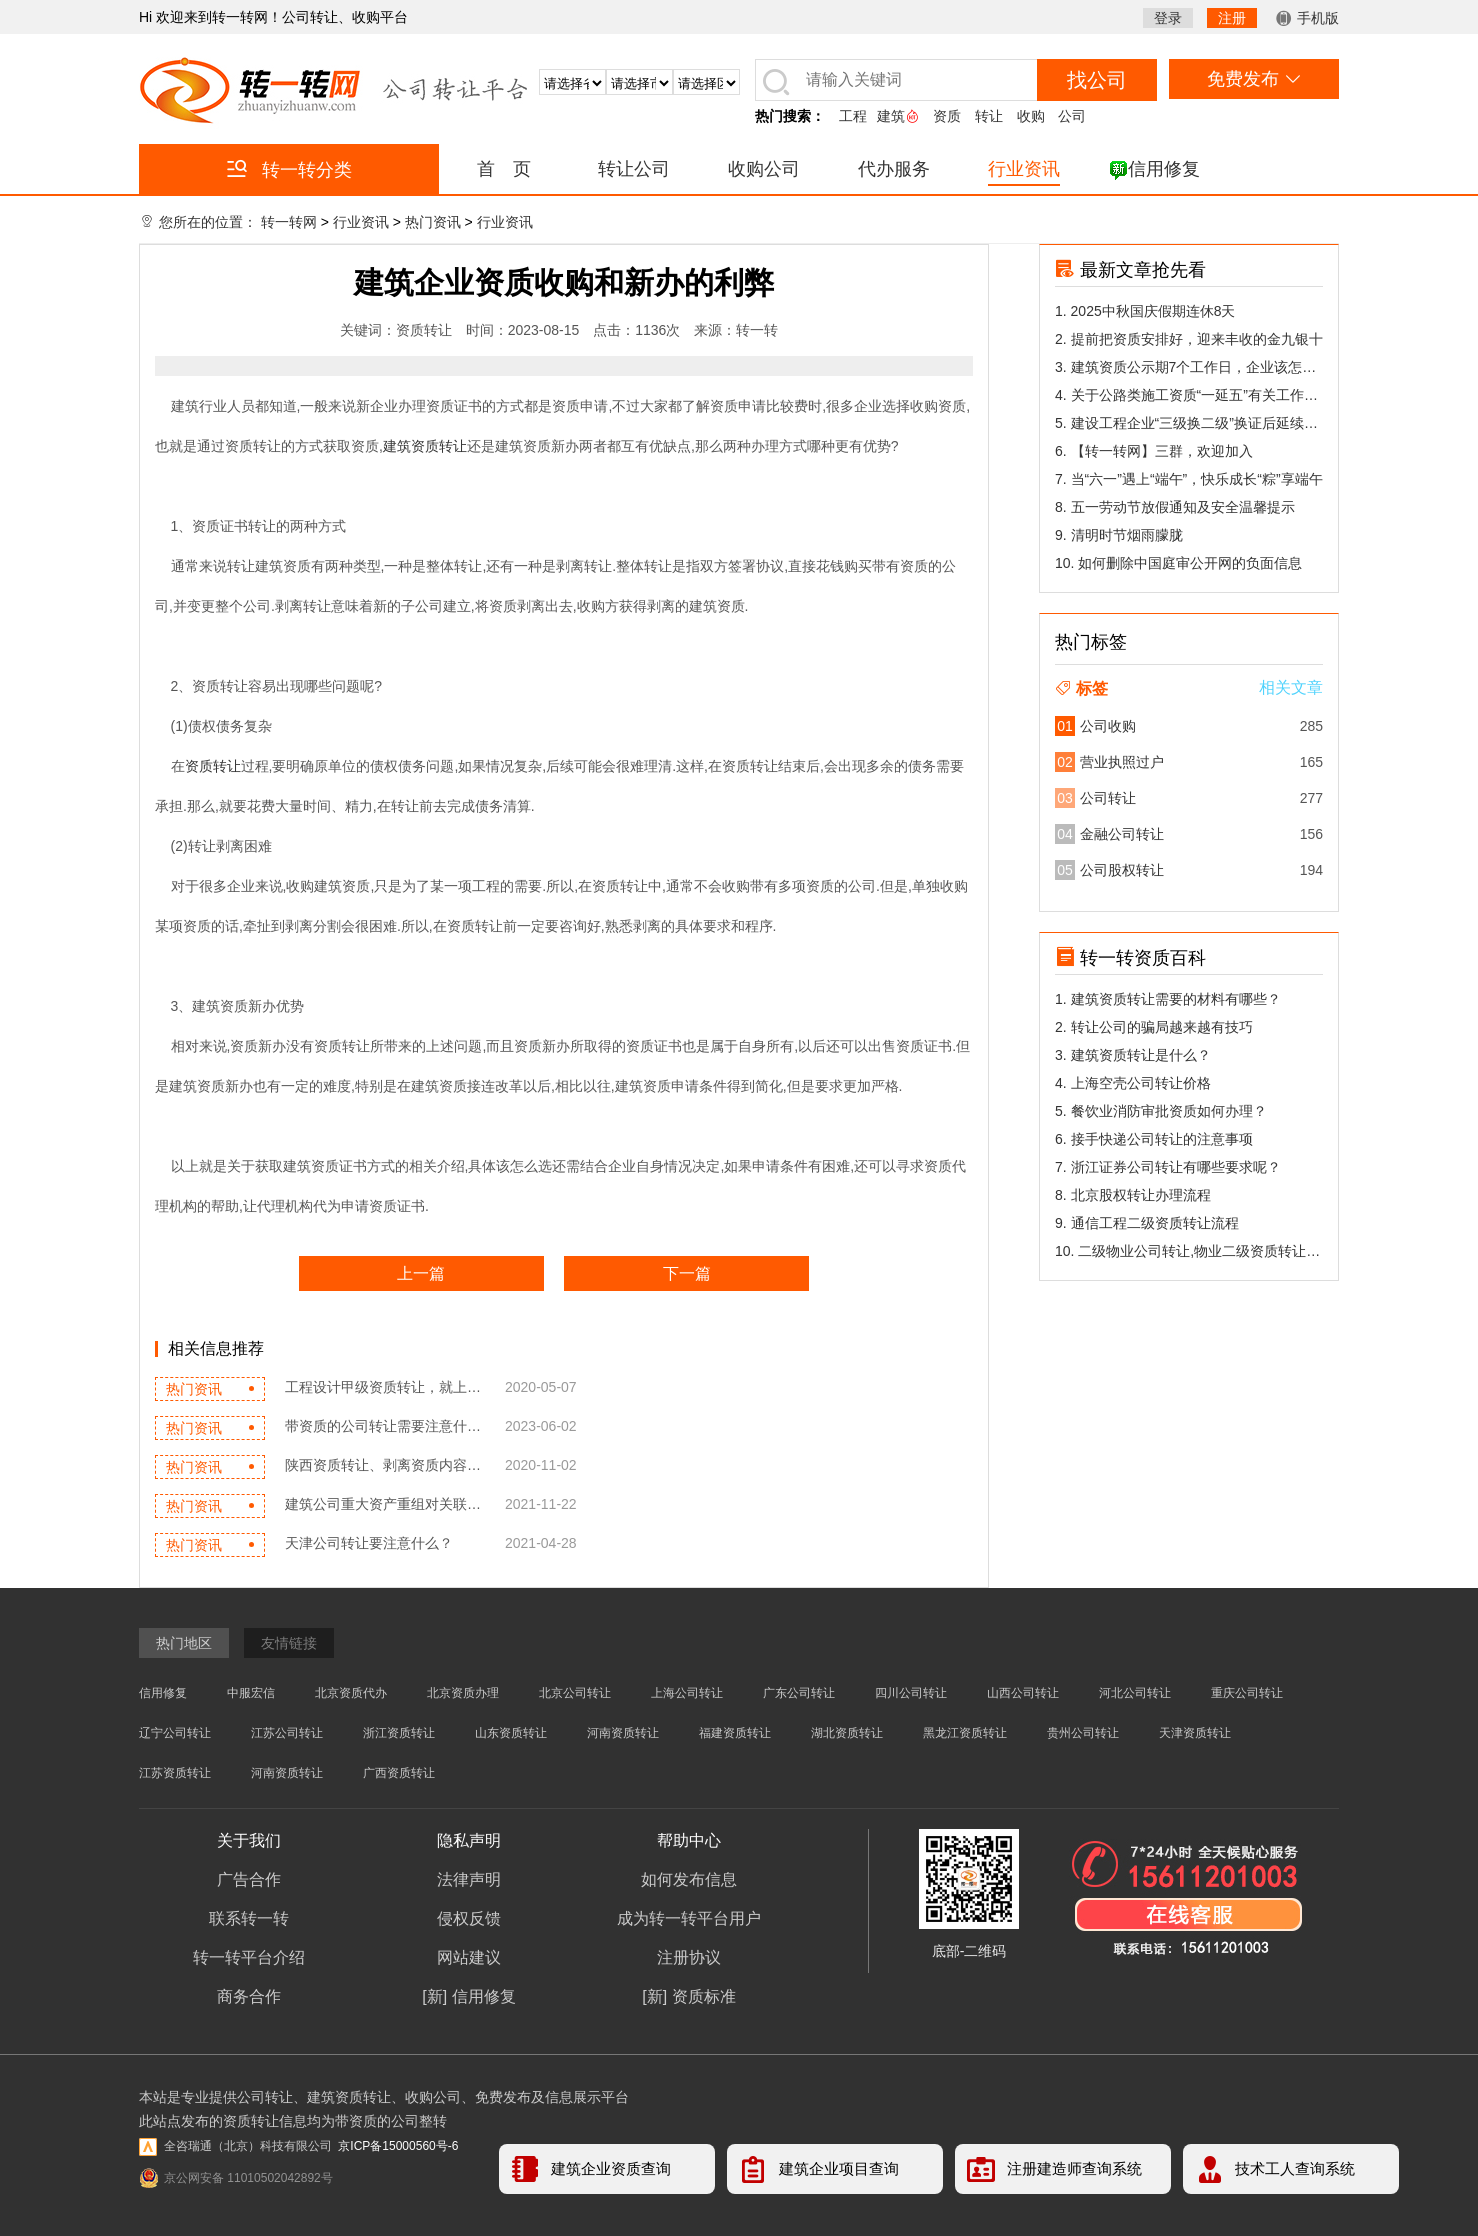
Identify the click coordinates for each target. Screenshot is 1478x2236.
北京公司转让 (575, 1693)
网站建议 (469, 1957)
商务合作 (249, 1996)
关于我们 (249, 1840)
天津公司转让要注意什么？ (369, 1543)
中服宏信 (251, 1693)
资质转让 (213, 766)
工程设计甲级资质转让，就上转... (385, 1387)
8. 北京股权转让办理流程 (1133, 1195)
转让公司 (634, 169)
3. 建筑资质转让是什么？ (1133, 1055)
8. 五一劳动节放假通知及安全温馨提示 (1175, 507)
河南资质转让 (623, 1733)
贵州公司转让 (1083, 1733)
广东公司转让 (799, 1693)
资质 (947, 116)
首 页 (504, 169)
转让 (989, 116)
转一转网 (289, 222)
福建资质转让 (735, 1733)
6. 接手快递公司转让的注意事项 (1154, 1139)
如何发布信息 (689, 1879)
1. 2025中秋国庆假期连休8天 (1145, 311)
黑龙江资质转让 (965, 1733)
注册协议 (689, 1957)
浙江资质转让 (399, 1733)
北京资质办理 (463, 1693)
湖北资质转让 (847, 1733)
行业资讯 (1024, 169)
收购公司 (764, 169)
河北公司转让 (1135, 1693)
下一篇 (687, 1273)
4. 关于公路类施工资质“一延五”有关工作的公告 (1186, 398)
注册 (1232, 18)
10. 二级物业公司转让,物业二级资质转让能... (1180, 1254)
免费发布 (1253, 79)
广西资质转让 (399, 1773)
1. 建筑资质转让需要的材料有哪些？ (1168, 999)
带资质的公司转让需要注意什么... (385, 1426)
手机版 (1307, 18)
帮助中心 (689, 1840)
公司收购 (1108, 726)
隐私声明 (469, 1840)
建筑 (891, 116)
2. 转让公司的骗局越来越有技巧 (1154, 1027)
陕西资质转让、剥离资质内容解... (385, 1465)
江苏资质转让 (175, 1773)
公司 (1072, 116)
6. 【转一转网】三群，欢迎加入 (1154, 451)
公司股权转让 (1122, 870)
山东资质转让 (511, 1733)
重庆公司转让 (1247, 1693)
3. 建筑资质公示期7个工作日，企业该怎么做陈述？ (1185, 370)
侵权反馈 (469, 1918)
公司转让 (1108, 798)
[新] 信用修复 (468, 1996)
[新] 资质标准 (688, 1996)
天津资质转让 (1195, 1733)
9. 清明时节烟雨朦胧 (1119, 535)
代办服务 (894, 169)
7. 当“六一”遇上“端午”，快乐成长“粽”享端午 (1189, 479)
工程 (853, 116)
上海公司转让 (687, 1693)
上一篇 (421, 1273)
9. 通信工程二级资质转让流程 (1147, 1223)
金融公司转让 (1122, 834)
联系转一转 (249, 1918)
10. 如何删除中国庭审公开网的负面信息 (1178, 563)
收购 (1031, 116)
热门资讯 (433, 222)
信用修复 (1164, 169)
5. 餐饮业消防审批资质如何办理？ (1161, 1111)
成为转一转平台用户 (689, 1918)
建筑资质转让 (425, 446)
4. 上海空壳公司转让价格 (1133, 1083)
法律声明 (469, 1879)
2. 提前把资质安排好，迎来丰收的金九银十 (1189, 339)
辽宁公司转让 (175, 1733)
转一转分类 (289, 169)
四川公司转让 (911, 1693)
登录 (1168, 18)
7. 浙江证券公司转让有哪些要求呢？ (1168, 1167)
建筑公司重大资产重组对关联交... (385, 1504)
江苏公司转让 (287, 1733)
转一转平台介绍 (249, 1957)
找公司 (1097, 80)
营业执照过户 (1122, 762)
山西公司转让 (1023, 1693)
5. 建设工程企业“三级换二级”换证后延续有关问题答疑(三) (1186, 426)
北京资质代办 (351, 1693)
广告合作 (249, 1879)
